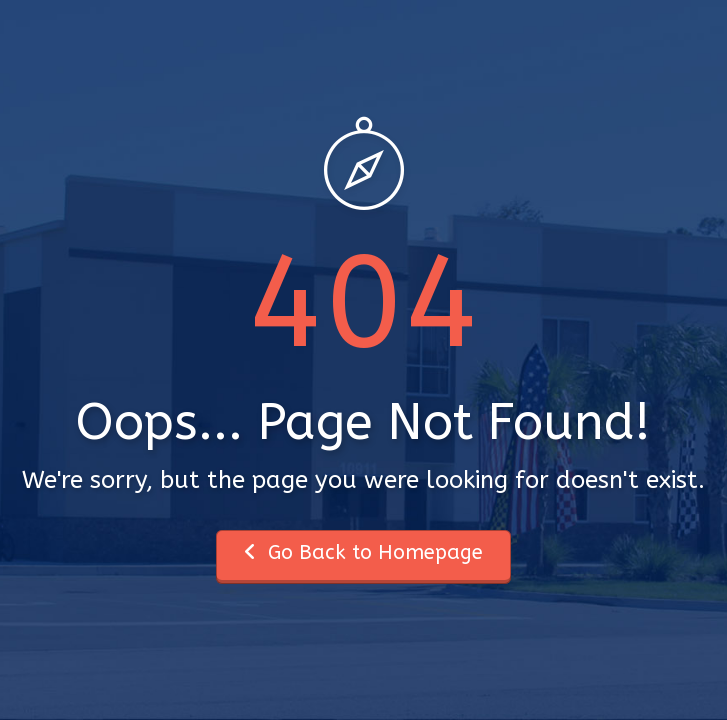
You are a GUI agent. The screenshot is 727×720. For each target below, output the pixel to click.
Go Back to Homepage (363, 552)
